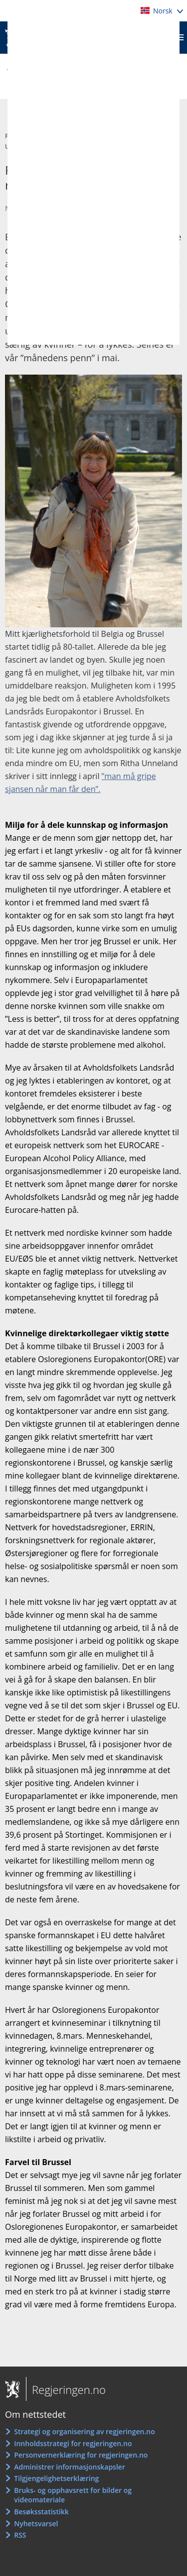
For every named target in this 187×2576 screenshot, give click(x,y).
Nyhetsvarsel (36, 2523)
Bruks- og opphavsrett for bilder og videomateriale (73, 2495)
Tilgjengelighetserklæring (56, 2478)
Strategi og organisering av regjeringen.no (84, 2431)
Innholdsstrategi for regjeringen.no (73, 2443)
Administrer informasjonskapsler (69, 2467)
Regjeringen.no (66, 2389)
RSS (20, 2535)
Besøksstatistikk (41, 2511)
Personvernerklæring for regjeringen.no (81, 2455)
